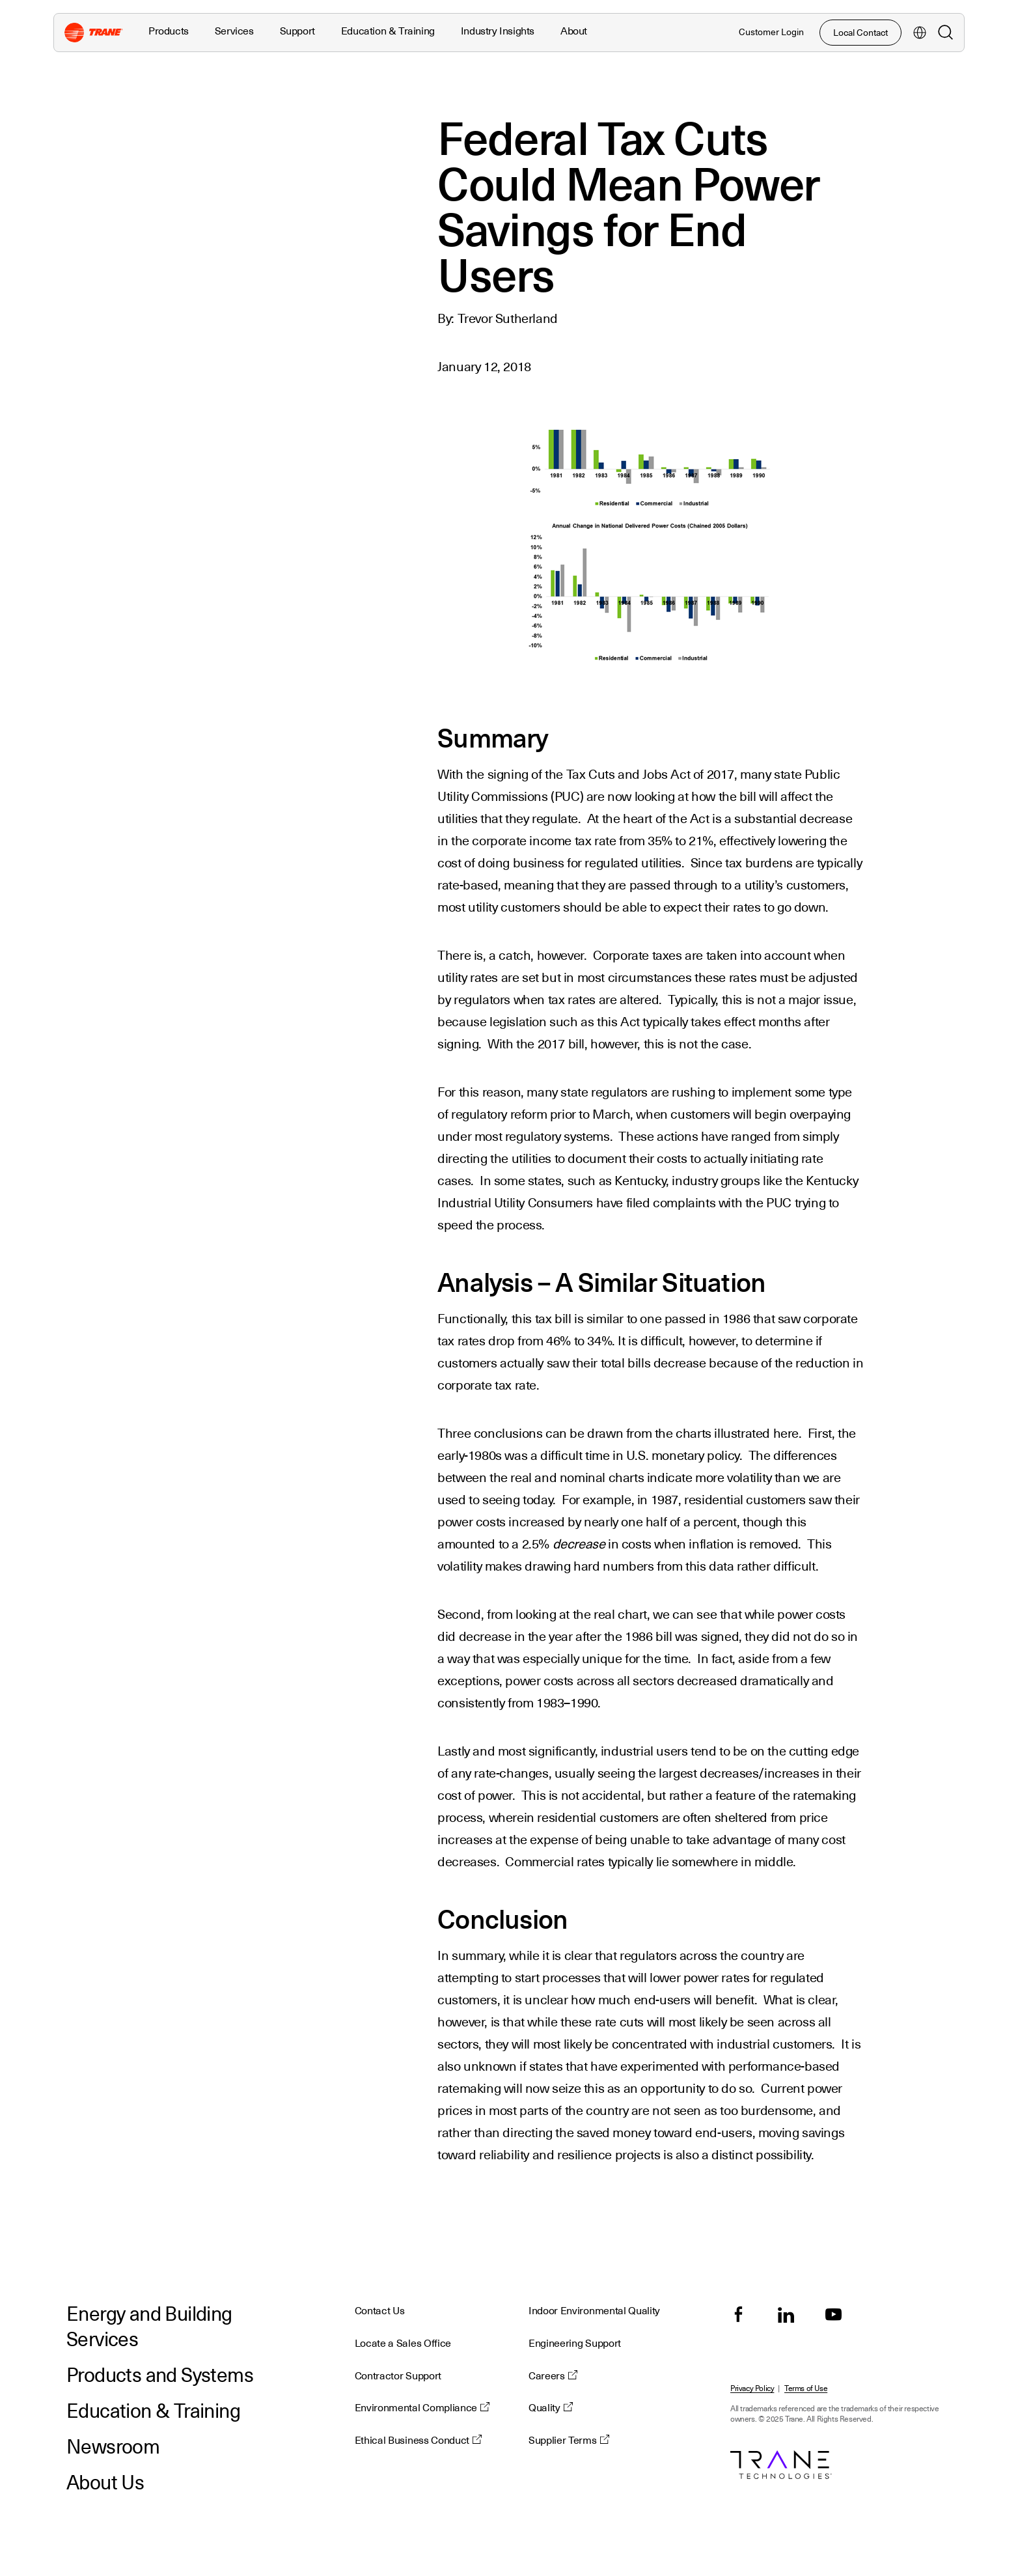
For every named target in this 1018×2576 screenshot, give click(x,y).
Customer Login (771, 32)
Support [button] (297, 31)
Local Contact (860, 32)
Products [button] (168, 31)
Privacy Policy (752, 2389)
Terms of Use (805, 2389)
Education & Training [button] (388, 31)
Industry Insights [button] (497, 31)
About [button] (573, 31)
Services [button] (234, 31)
